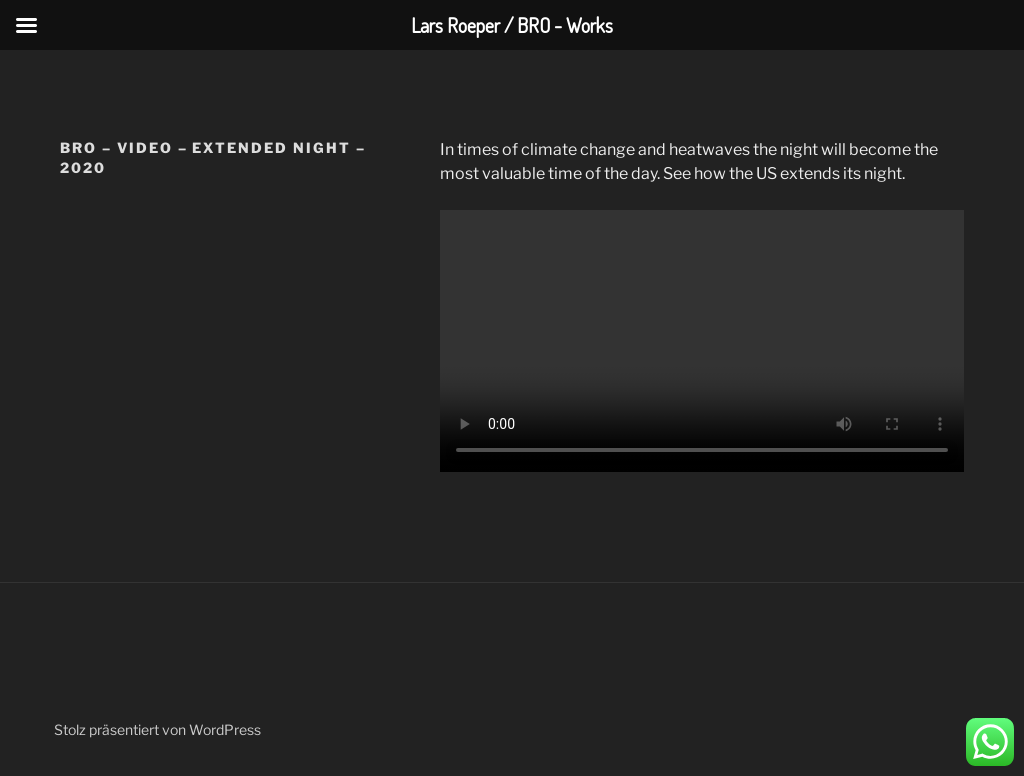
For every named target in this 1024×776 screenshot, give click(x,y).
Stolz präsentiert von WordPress (157, 729)
